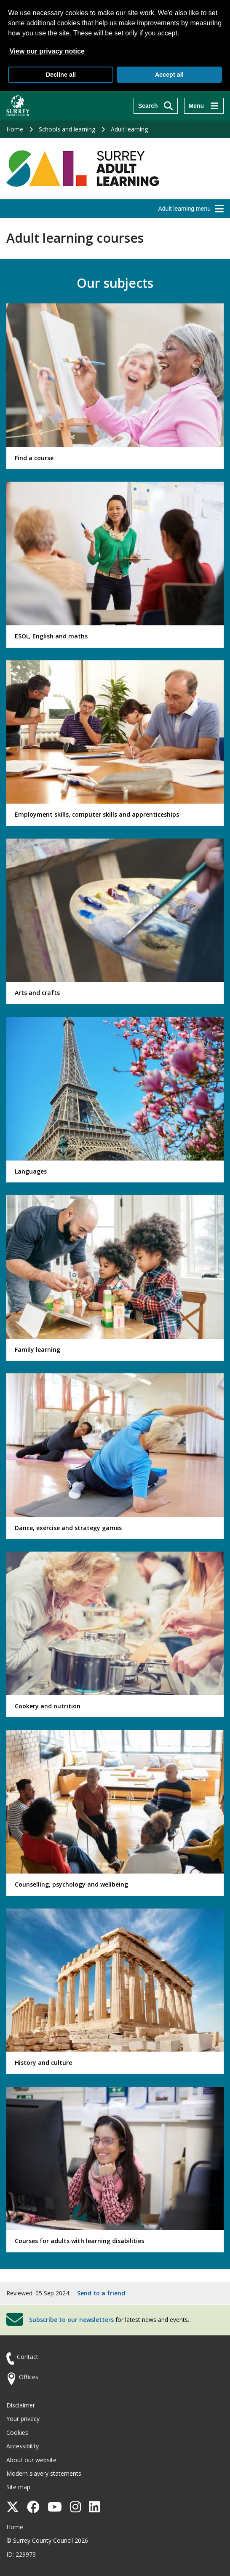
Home (14, 129)
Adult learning (129, 129)
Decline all (61, 74)
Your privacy (23, 2419)
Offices (28, 2377)
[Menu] (204, 106)
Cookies (17, 2433)
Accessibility (22, 2446)
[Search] (156, 106)
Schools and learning (67, 129)
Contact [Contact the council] (27, 2357)
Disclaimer (20, 2405)
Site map (18, 2487)
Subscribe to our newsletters (71, 2320)
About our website (31, 2460)
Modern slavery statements (43, 2473)
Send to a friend (101, 2293)
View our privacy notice (46, 51)
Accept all (169, 74)
